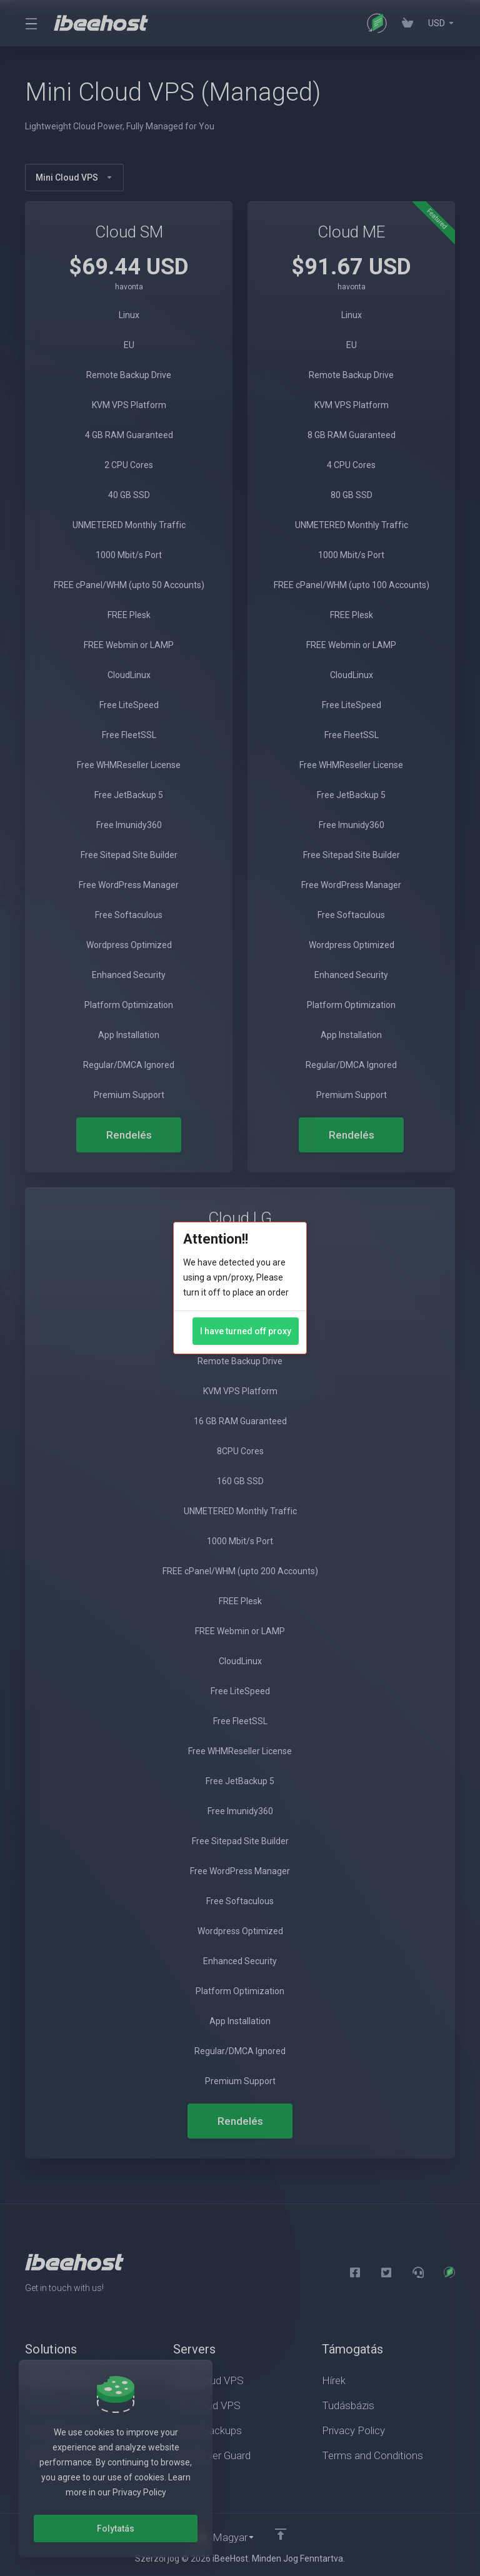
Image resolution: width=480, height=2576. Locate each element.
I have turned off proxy (245, 1331)
